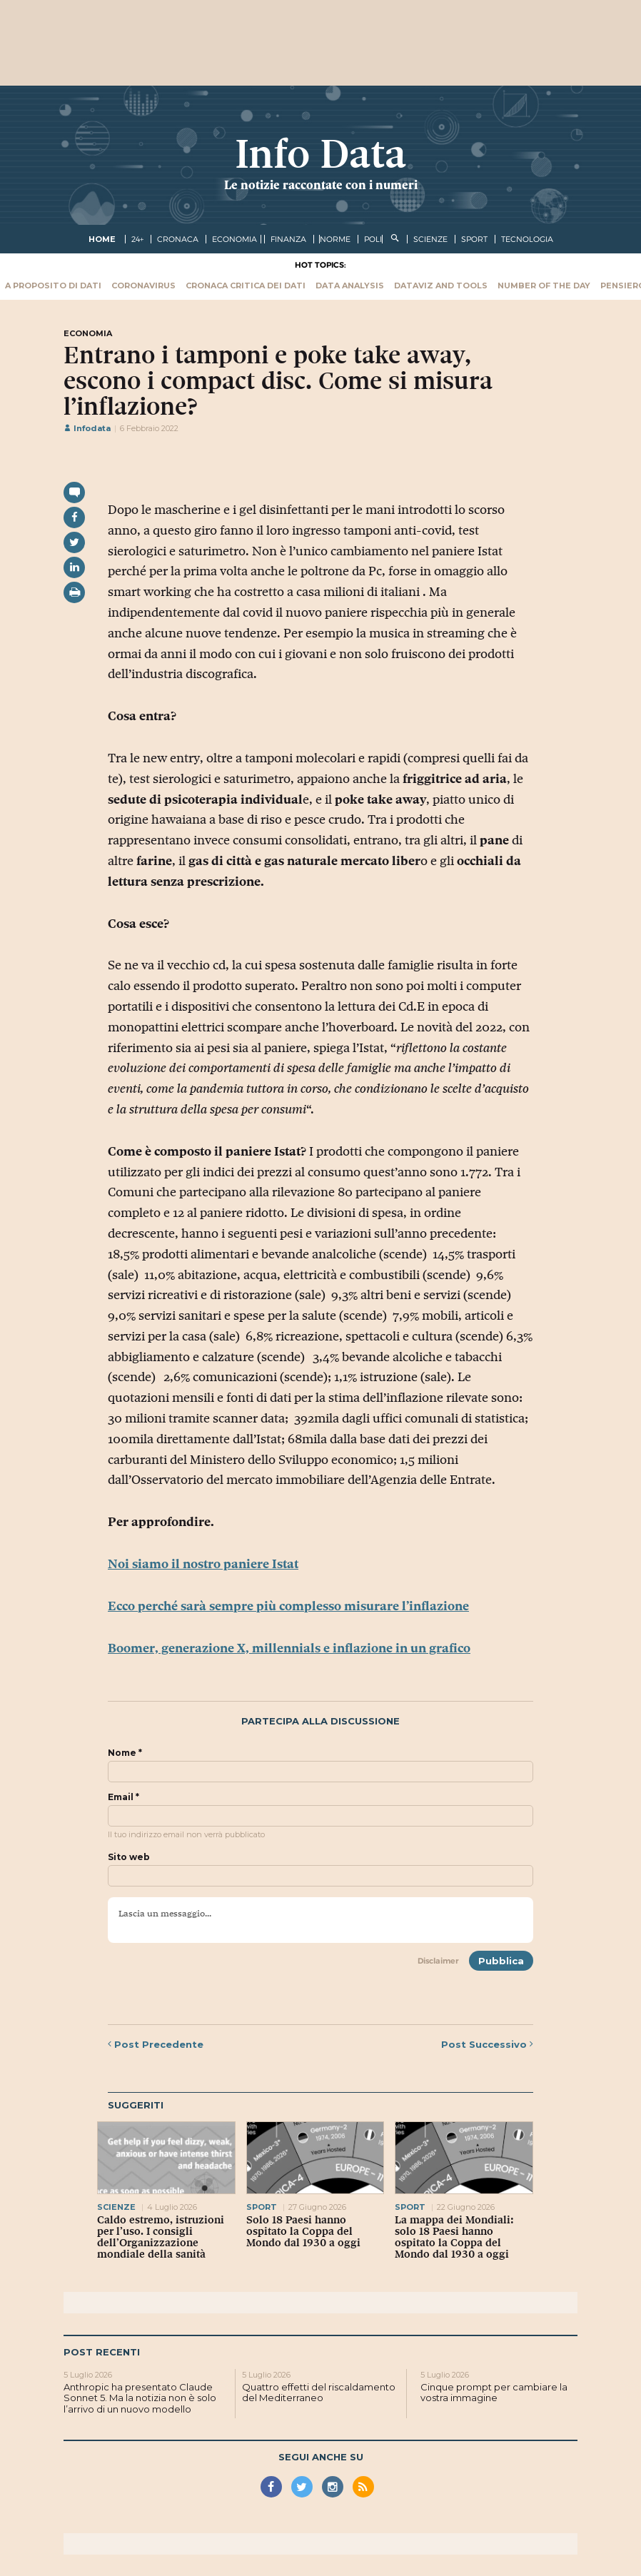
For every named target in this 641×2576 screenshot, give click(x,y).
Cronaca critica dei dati (246, 286)
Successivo (487, 2044)
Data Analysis (350, 286)
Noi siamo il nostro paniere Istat (203, 1564)
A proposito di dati (53, 286)
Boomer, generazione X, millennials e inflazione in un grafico (289, 1648)
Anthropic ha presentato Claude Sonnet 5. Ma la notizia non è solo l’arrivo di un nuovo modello (140, 2398)
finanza (288, 239)
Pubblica (501, 1960)
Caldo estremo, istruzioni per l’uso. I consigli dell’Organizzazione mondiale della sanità (160, 2237)
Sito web (129, 1857)
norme (335, 239)
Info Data (320, 153)
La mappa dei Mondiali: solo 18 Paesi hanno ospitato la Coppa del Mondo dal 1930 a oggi (454, 2237)
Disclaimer (438, 1961)
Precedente (155, 2044)
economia (234, 239)
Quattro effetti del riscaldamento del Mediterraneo (318, 2392)
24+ (137, 239)
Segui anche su (320, 2457)
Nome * (125, 1753)
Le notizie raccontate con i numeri (321, 185)
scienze (430, 239)
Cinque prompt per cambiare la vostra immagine (493, 2392)
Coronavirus (143, 286)
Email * (123, 1797)
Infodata (87, 428)
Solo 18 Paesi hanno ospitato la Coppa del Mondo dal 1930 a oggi (303, 2231)
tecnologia (527, 239)
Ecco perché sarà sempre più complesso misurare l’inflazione (288, 1606)
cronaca (177, 239)
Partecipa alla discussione (320, 1721)
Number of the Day (544, 286)
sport (474, 239)
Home (102, 239)
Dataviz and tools (441, 286)
